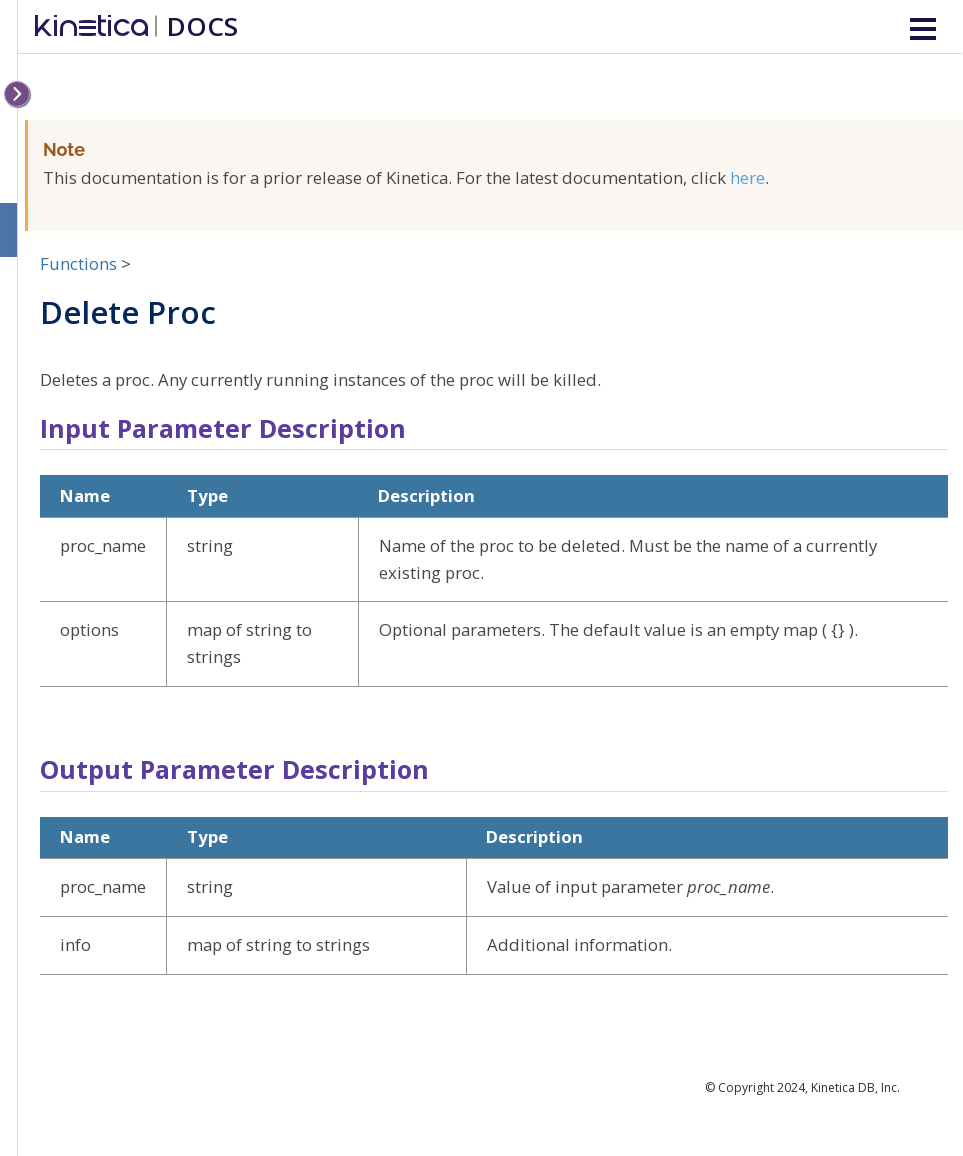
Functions (78, 263)
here (747, 177)
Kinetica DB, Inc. (855, 1087)
